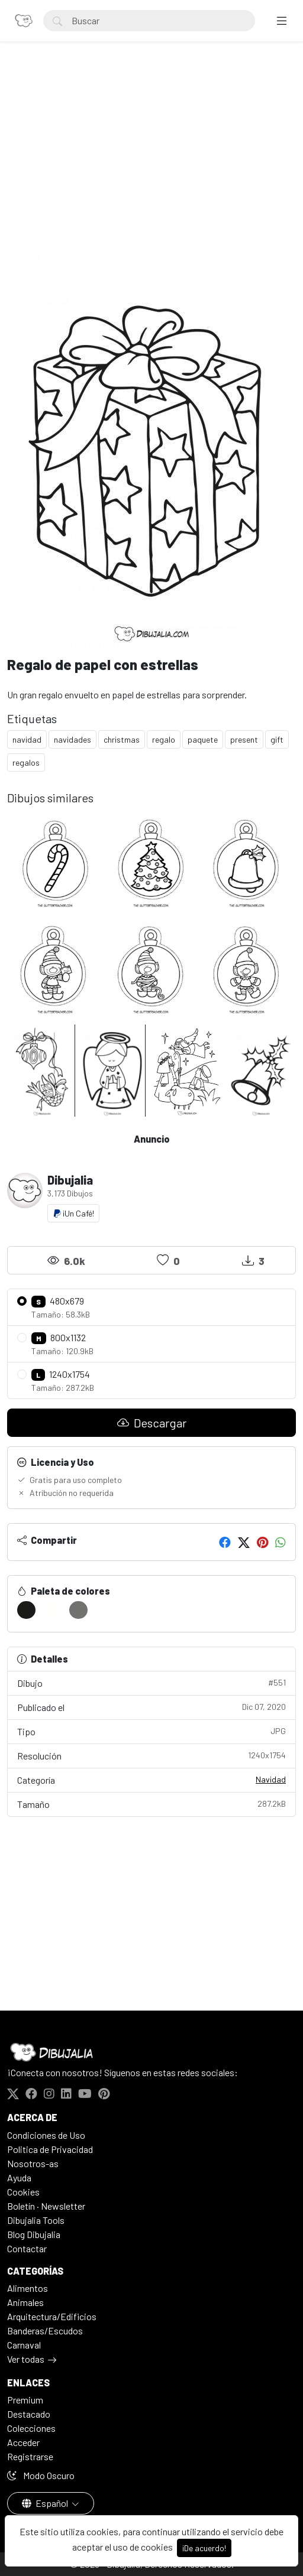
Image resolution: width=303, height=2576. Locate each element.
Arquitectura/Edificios (51, 2316)
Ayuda (19, 2177)
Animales (25, 2302)
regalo (163, 739)
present (244, 739)
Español (46, 2503)
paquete (203, 739)
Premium (25, 2399)
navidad (26, 739)
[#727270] (78, 1610)
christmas (122, 739)
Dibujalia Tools (36, 2220)
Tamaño (151, 1803)
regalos (26, 762)
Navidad (271, 1779)
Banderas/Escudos (45, 2330)
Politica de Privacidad (50, 2149)
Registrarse (30, 2456)
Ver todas (25, 2358)
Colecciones (31, 2428)
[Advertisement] (151, 157)
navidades (72, 739)
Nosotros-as (33, 2163)
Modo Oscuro (41, 2475)
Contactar (27, 2248)
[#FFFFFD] (52, 1610)
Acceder (23, 2442)
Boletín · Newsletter (46, 2205)
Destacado (28, 2413)
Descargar (151, 1423)
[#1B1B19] (26, 1610)
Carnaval (24, 2344)
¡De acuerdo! (204, 2548)
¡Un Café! (73, 1213)
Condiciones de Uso (46, 2135)
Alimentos (27, 2288)
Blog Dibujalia (33, 2234)
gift (276, 739)
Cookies (23, 2191)
